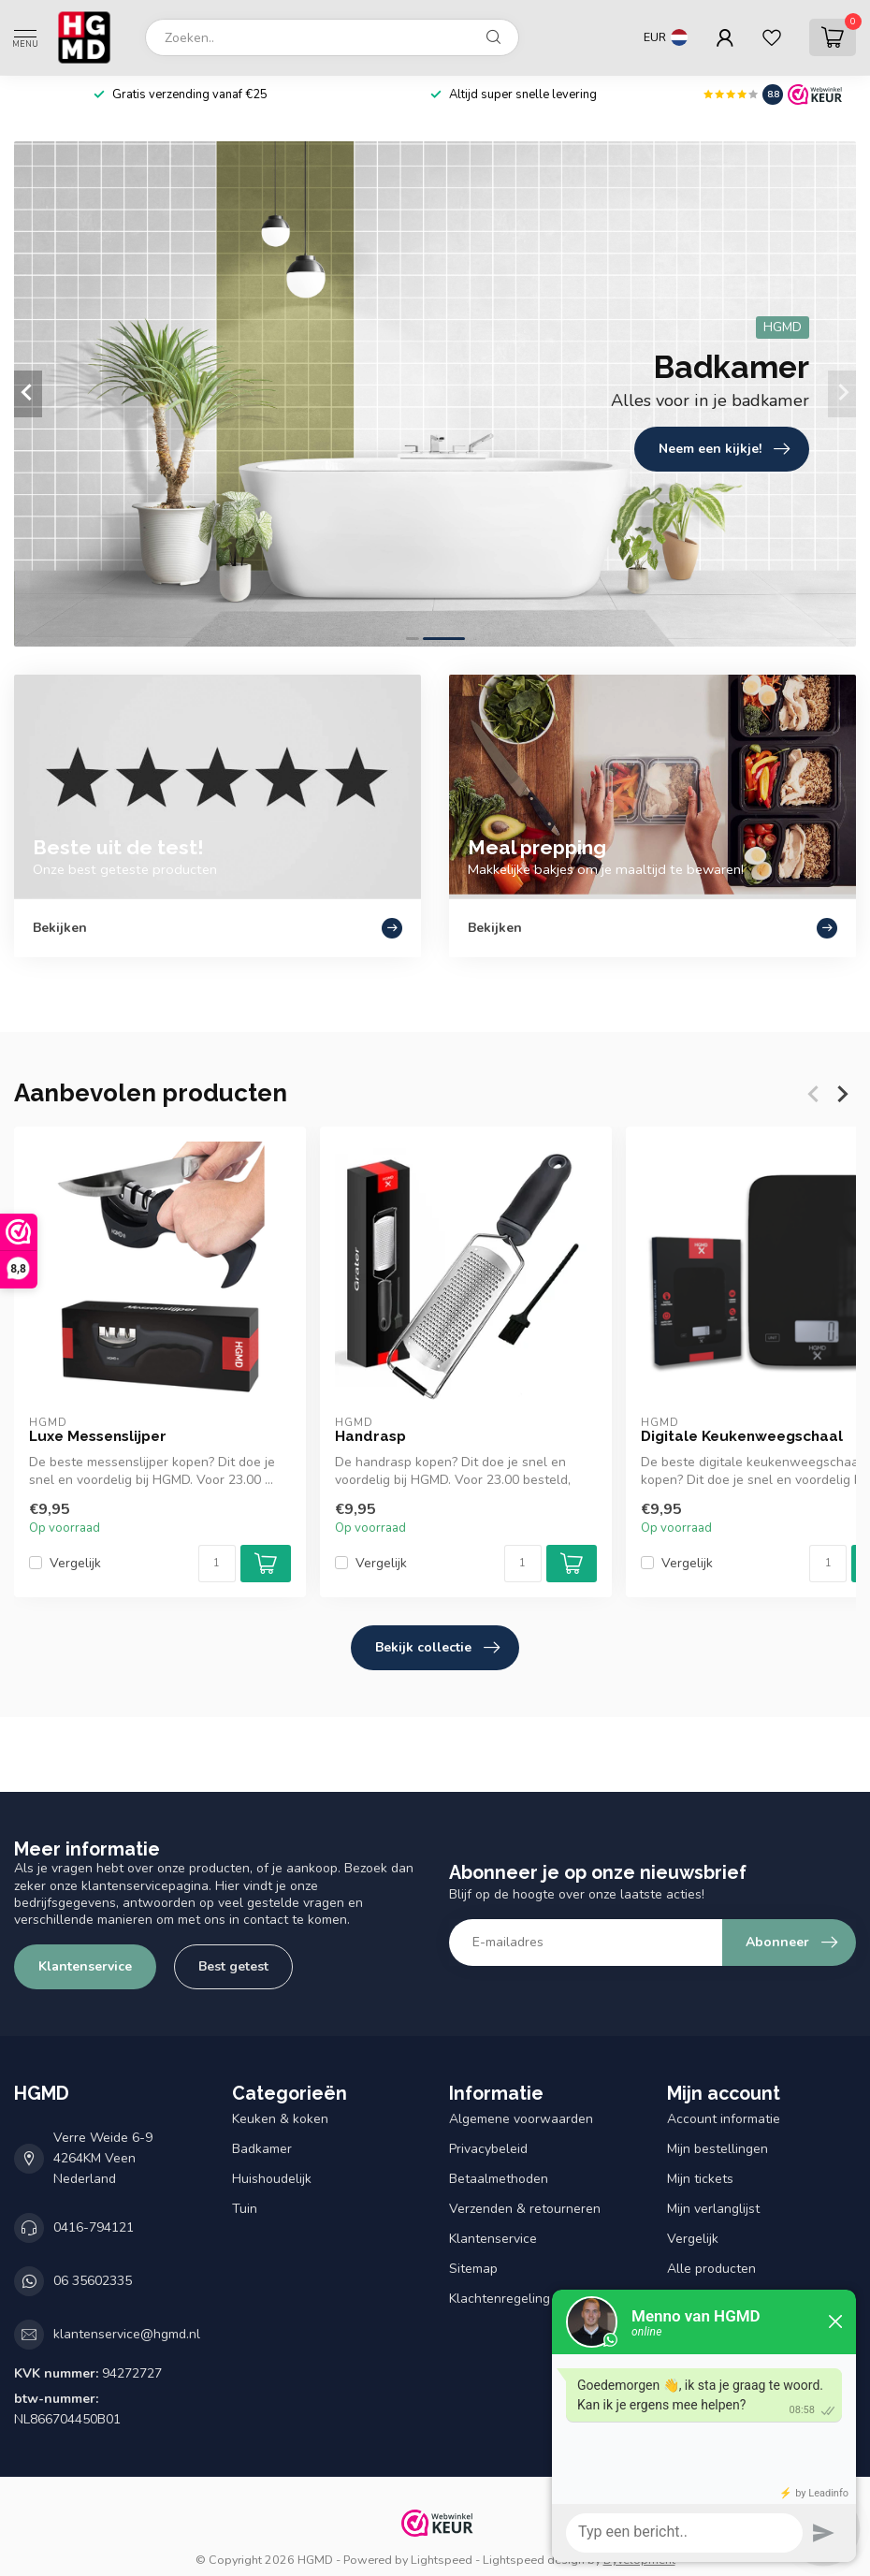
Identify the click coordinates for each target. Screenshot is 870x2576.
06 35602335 (92, 2281)
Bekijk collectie (437, 1648)
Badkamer (262, 2149)
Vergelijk (75, 1563)
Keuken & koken (280, 2119)
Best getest (233, 1966)
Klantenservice (85, 1966)
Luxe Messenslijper (98, 1436)
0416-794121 (93, 2227)
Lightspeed (441, 2560)
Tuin (244, 2209)
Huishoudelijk (272, 2179)
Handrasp (370, 1436)
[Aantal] (217, 1563)
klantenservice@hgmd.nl (126, 2334)
